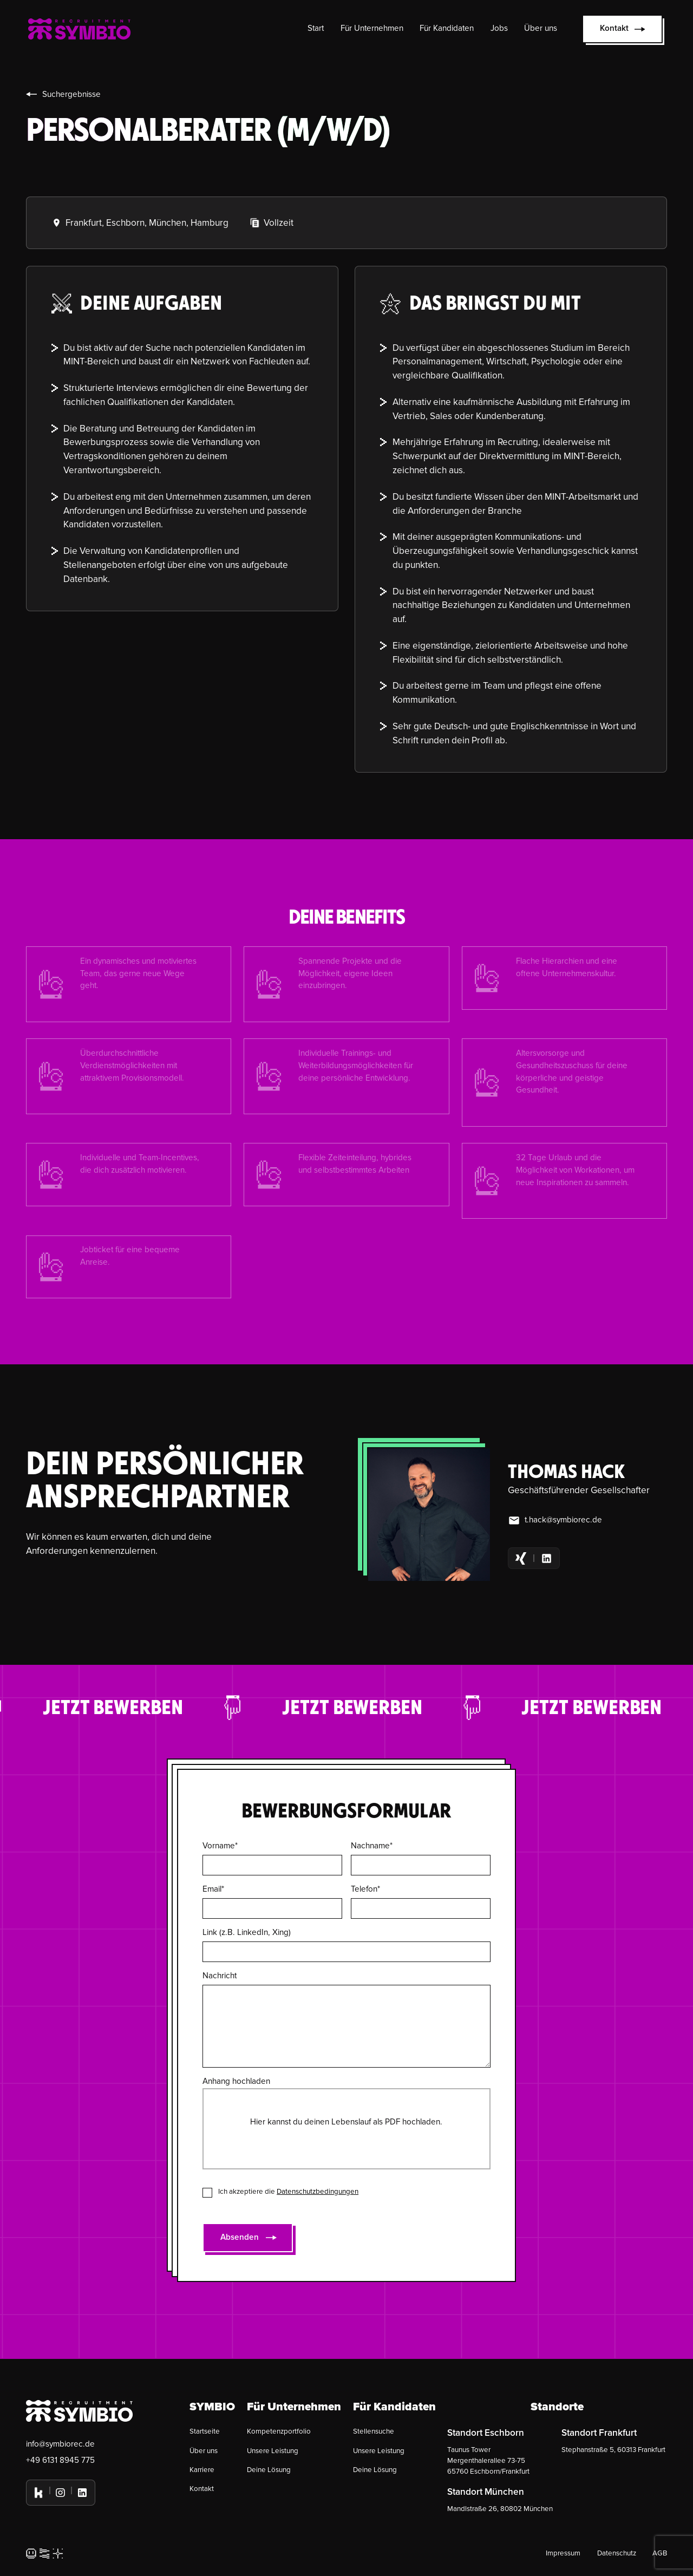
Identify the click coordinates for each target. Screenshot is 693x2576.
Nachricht (219, 1976)
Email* (213, 1889)
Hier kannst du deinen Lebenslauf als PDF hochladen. (346, 2122)
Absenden (239, 2237)
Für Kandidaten (447, 28)
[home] (79, 28)
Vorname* (220, 1846)
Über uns (540, 28)
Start (316, 28)
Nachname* (372, 1846)
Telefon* (365, 1889)
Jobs (499, 28)
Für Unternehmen (372, 28)
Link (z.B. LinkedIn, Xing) (246, 1932)
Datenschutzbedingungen (317, 2191)
